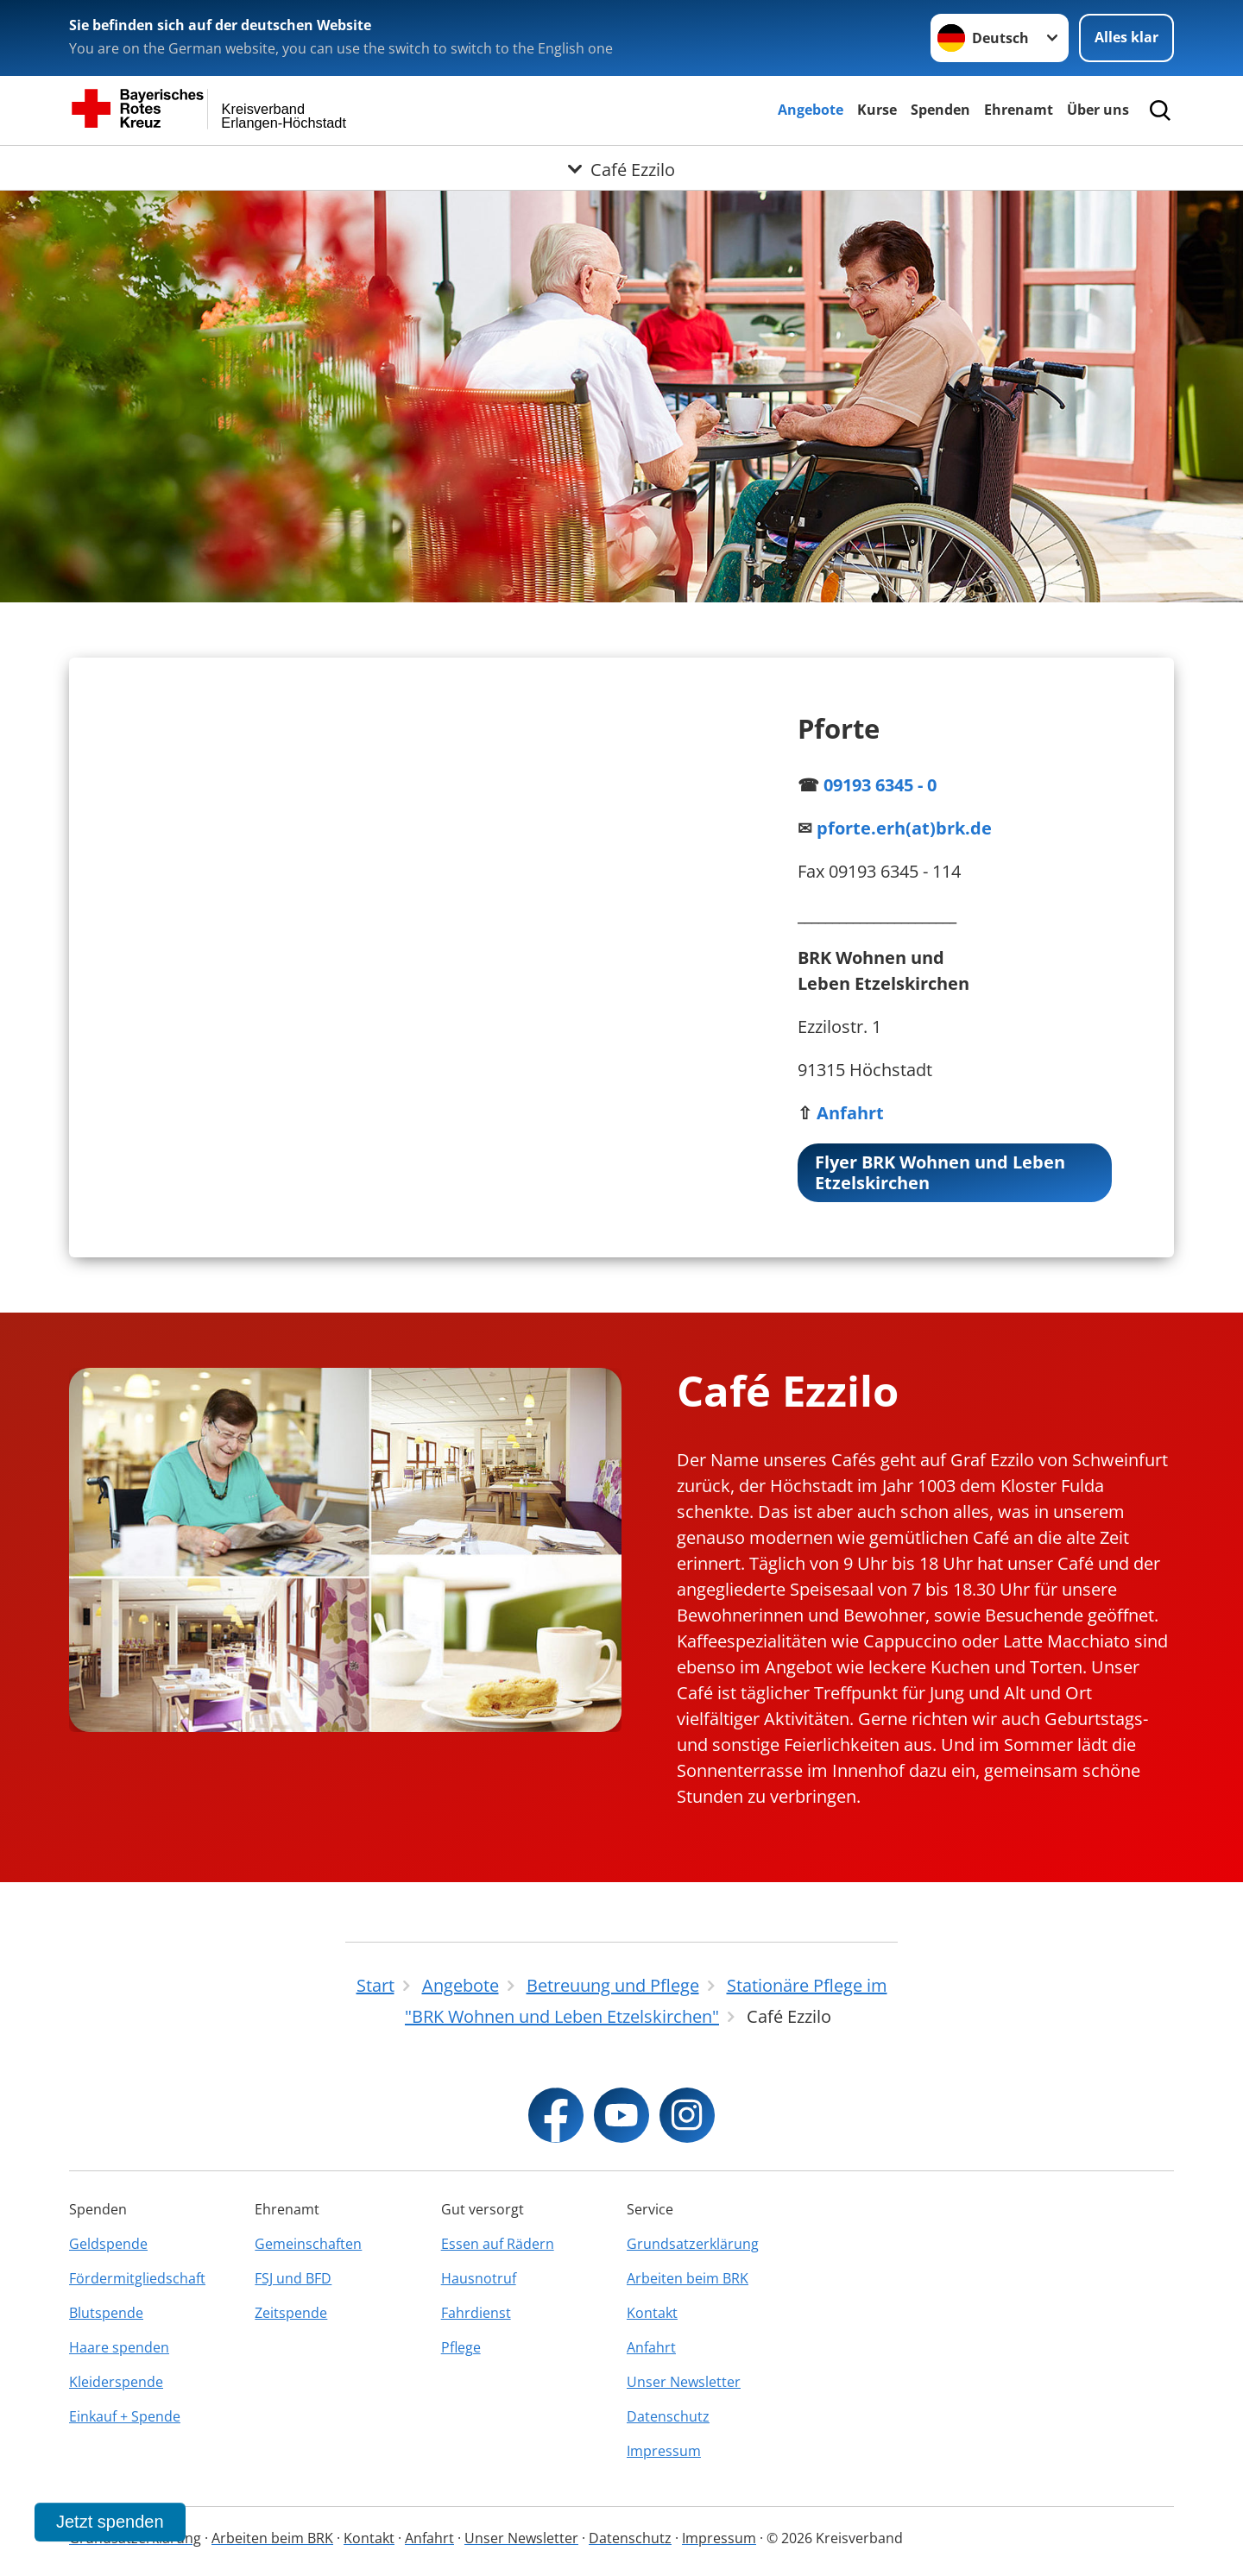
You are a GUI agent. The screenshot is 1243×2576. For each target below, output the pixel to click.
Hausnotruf (478, 2278)
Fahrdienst (476, 2312)
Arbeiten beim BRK (687, 2278)
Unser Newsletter (684, 2381)
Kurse (877, 109)
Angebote (810, 109)
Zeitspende (291, 2312)
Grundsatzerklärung (693, 2243)
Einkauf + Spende (124, 2416)
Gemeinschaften (308, 2243)
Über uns (1098, 109)
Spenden (940, 109)
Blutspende (106, 2312)
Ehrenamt (1018, 109)
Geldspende (108, 2243)
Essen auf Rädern (497, 2243)
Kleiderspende (116, 2381)
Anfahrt (651, 2347)
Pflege (461, 2347)
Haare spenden (119, 2347)
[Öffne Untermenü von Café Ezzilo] (621, 166)
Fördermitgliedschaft (137, 2278)
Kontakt (652, 2312)
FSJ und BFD (293, 2278)
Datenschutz (668, 2416)
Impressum (664, 2450)
